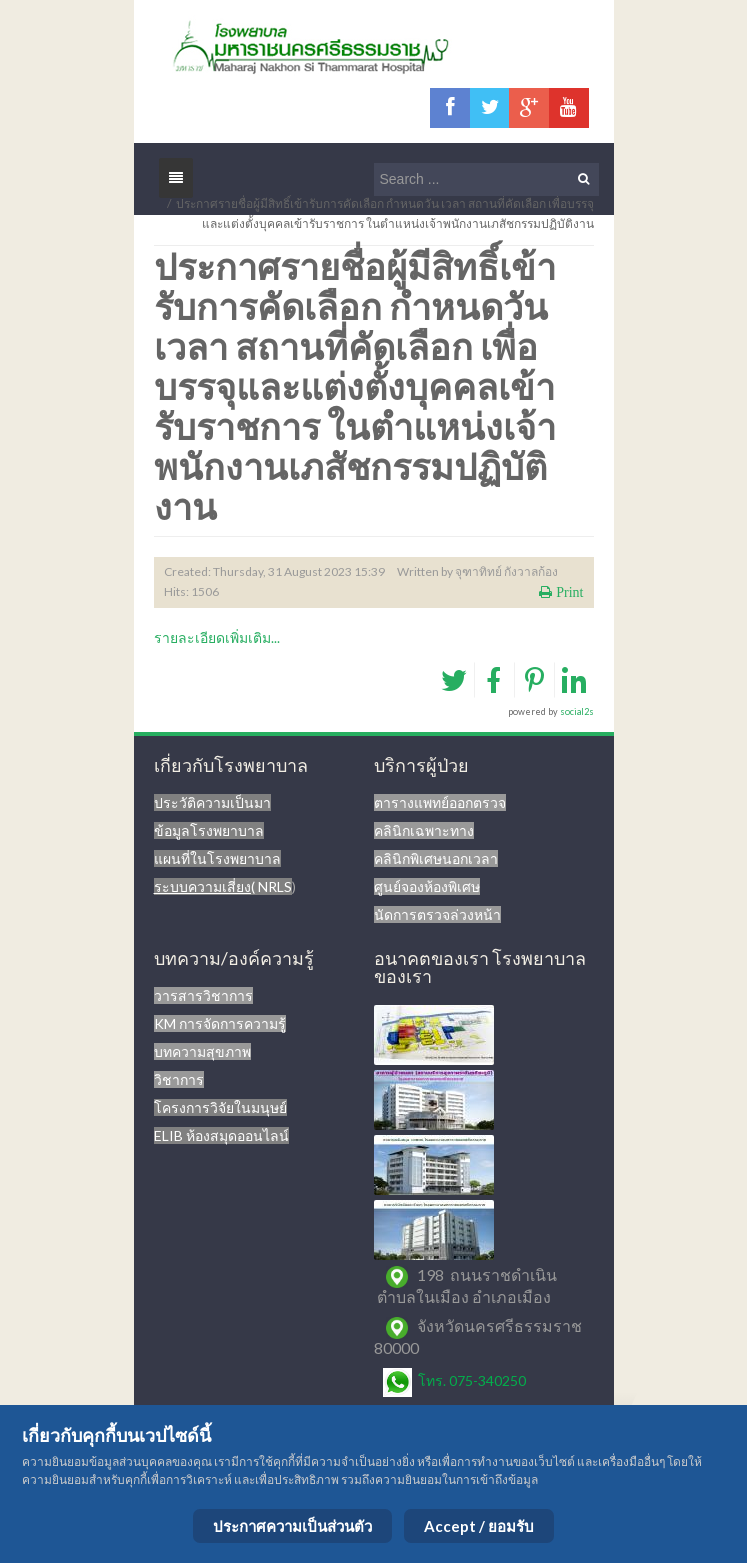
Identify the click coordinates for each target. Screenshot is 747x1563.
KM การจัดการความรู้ (220, 1023)
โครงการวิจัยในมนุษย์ (220, 1107)
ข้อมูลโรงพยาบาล (209, 830)
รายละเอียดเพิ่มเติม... (217, 637)
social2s (577, 711)
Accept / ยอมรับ (479, 1526)
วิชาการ (179, 1079)
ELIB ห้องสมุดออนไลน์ (221, 1135)
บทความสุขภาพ (202, 1051)
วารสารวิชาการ (203, 995)
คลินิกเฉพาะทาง (424, 830)
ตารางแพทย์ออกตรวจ (440, 802)
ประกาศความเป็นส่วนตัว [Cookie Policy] (292, 1526)
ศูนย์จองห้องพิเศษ (427, 886)
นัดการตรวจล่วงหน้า (437, 914)
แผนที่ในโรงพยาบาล (217, 858)
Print (567, 592)
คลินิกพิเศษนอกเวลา (436, 858)
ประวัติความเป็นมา (212, 802)
